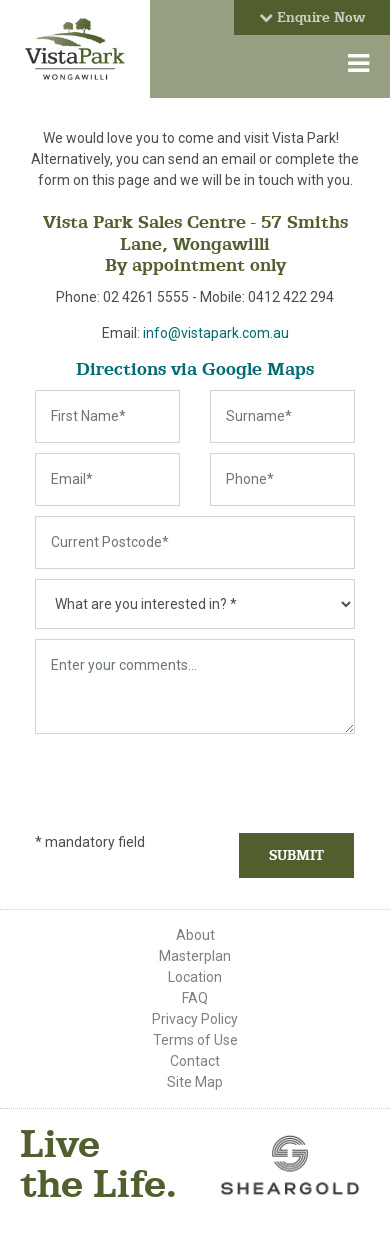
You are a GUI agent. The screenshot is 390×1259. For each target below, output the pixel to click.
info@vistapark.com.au (216, 333)
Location (195, 977)
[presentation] (152, 774)
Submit (296, 855)
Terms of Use (195, 1040)
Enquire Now (312, 17)
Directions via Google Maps (195, 369)
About (195, 935)
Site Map (195, 1082)
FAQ (195, 998)
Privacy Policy (195, 1019)
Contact (195, 1061)
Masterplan (195, 956)
